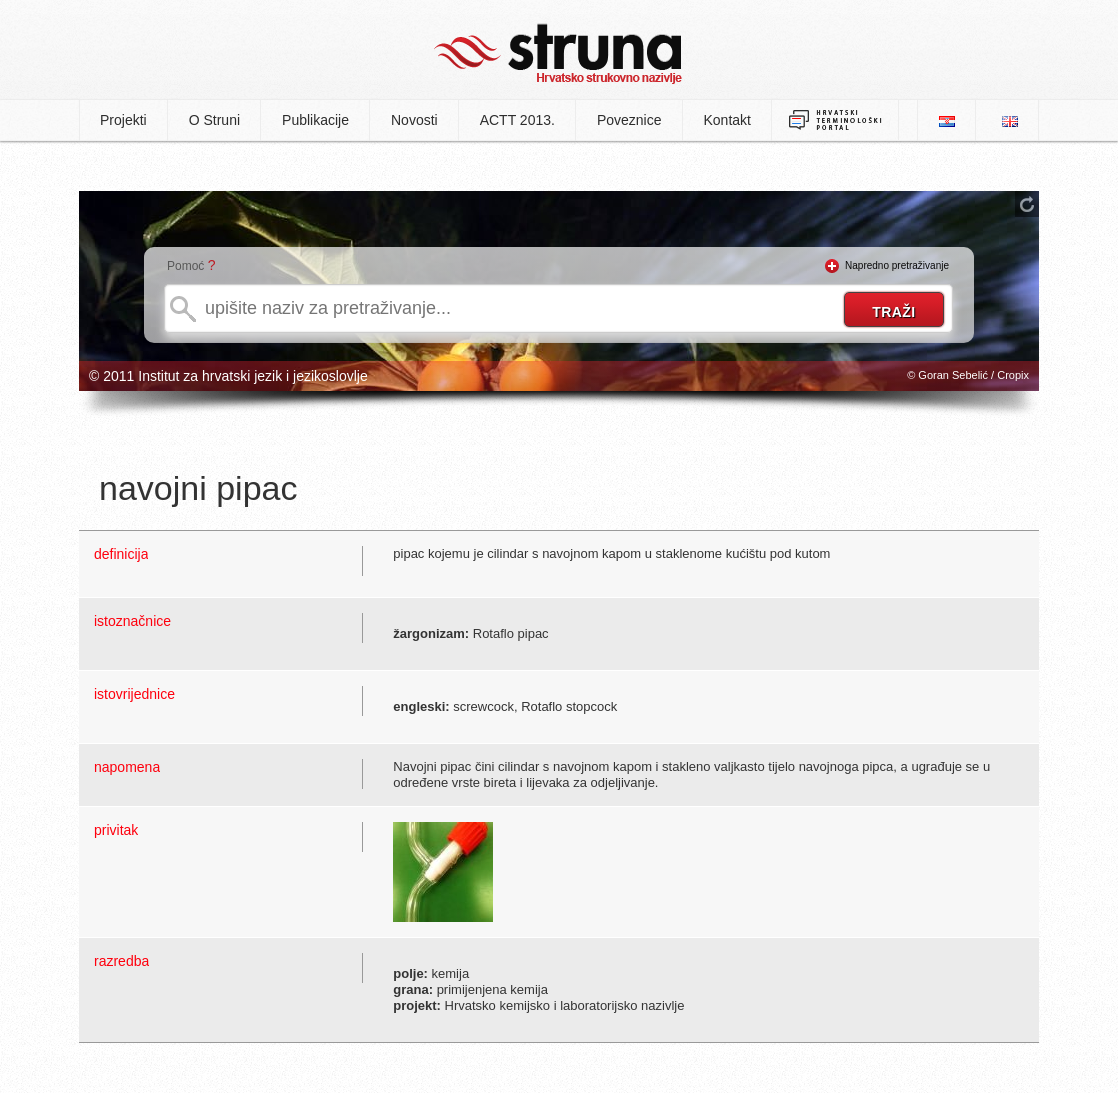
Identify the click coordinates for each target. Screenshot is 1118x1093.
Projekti (123, 120)
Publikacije (315, 120)
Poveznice (629, 120)
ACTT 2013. (517, 120)
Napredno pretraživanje (897, 265)
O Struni (214, 120)
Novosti (414, 120)
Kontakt (727, 120)
